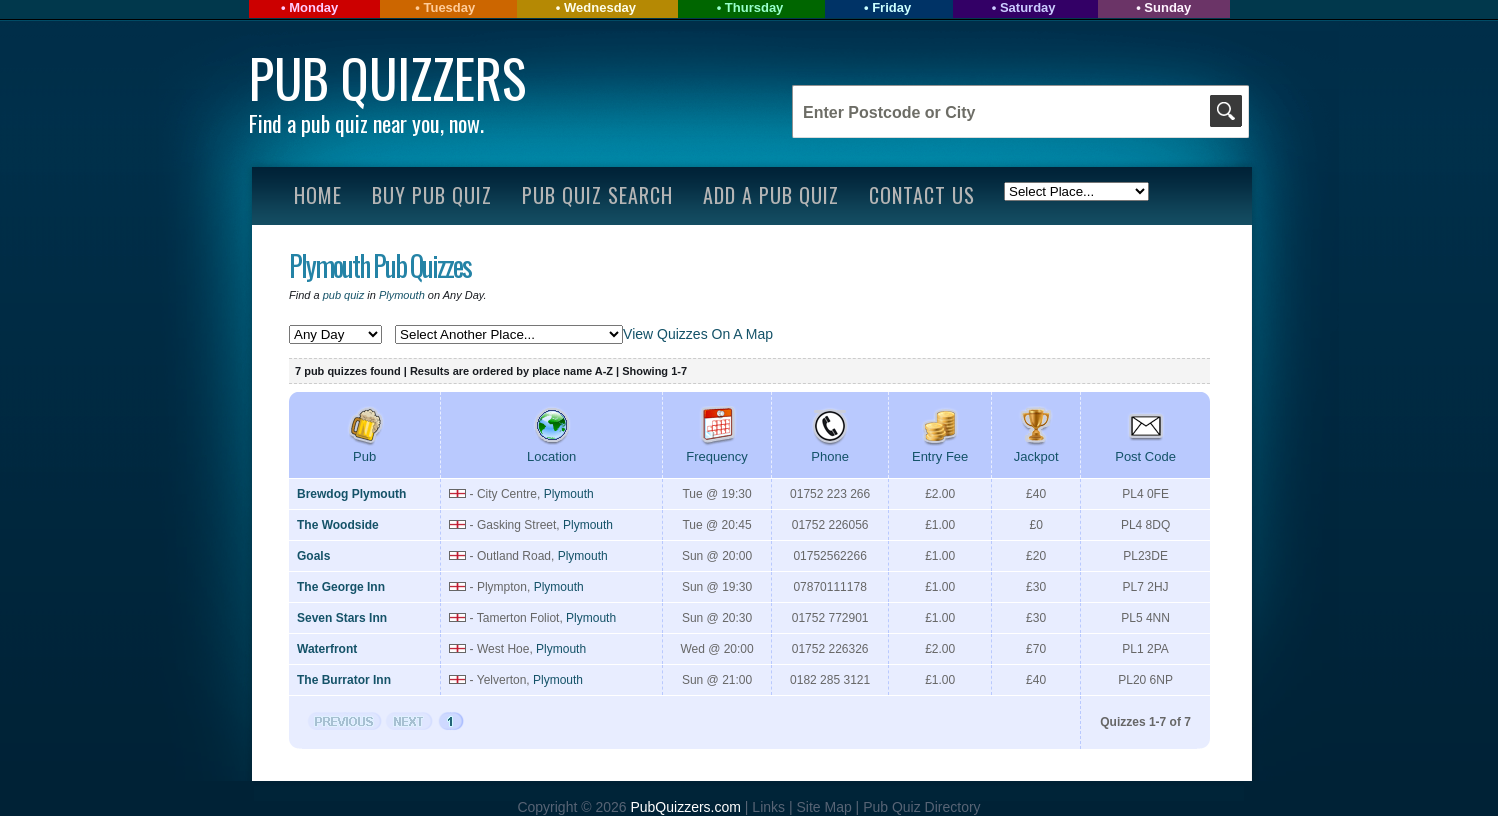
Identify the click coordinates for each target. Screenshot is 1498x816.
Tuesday (449, 7)
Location (551, 449)
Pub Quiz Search (597, 195)
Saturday (1028, 7)
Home (318, 195)
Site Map (825, 807)
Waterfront (327, 649)
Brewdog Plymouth (351, 494)
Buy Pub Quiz (432, 195)
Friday (891, 7)
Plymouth (402, 295)
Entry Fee (940, 449)
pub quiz (344, 295)
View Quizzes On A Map (698, 334)
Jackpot (1036, 449)
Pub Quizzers (387, 77)
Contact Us (922, 195)
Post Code (1145, 449)
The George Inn (341, 587)
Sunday (1167, 7)
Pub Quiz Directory (921, 807)
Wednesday (600, 7)
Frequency (716, 449)
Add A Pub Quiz (771, 195)
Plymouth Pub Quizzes (380, 265)
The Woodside (338, 525)
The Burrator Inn (344, 680)
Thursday (754, 7)
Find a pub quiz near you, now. (366, 123)
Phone (830, 449)
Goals (313, 556)
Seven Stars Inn (342, 618)
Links (768, 807)
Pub (365, 449)
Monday (313, 7)
